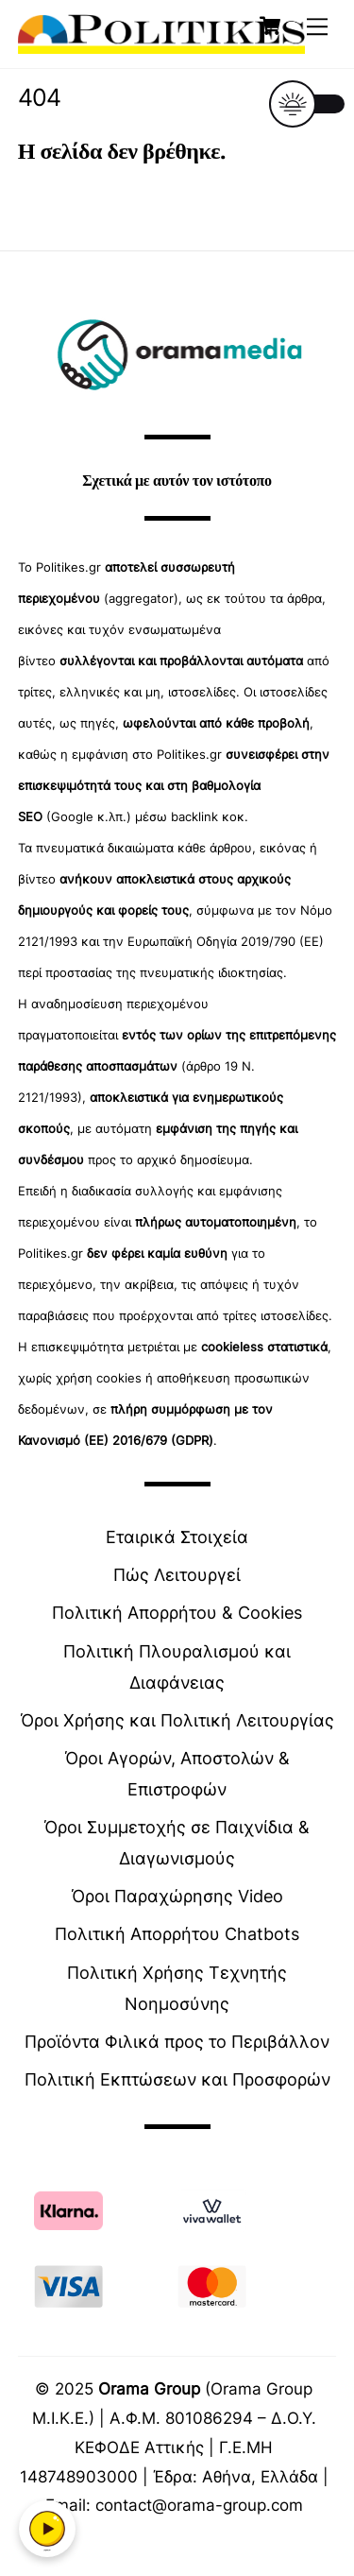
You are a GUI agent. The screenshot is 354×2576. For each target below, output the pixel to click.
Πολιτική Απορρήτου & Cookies (177, 1613)
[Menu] (317, 25)
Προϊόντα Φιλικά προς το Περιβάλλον (177, 2042)
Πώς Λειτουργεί (177, 1575)
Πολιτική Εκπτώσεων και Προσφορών (177, 2079)
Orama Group (149, 2388)
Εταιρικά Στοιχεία (177, 1537)
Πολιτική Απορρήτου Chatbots (177, 1934)
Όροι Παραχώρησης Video (177, 1896)
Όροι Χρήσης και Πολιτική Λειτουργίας (177, 1720)
